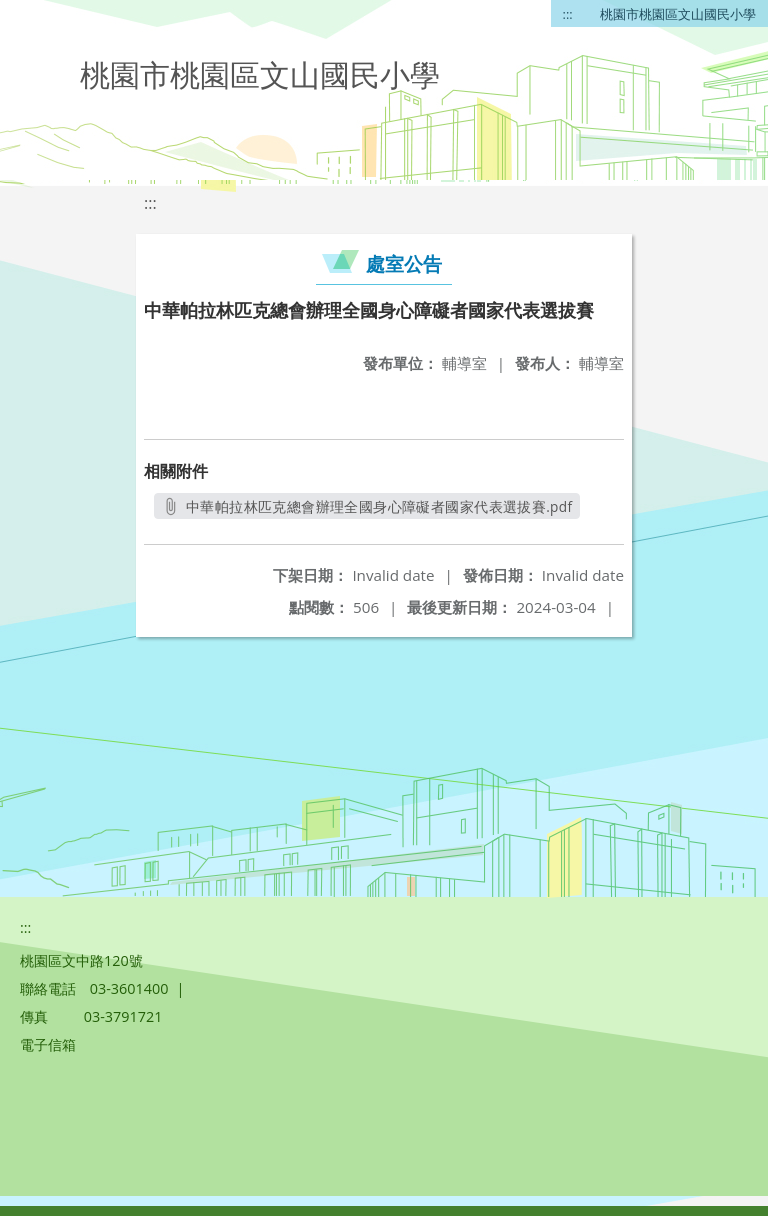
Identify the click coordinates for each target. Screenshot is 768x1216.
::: (568, 14)
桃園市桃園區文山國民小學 (678, 14)
